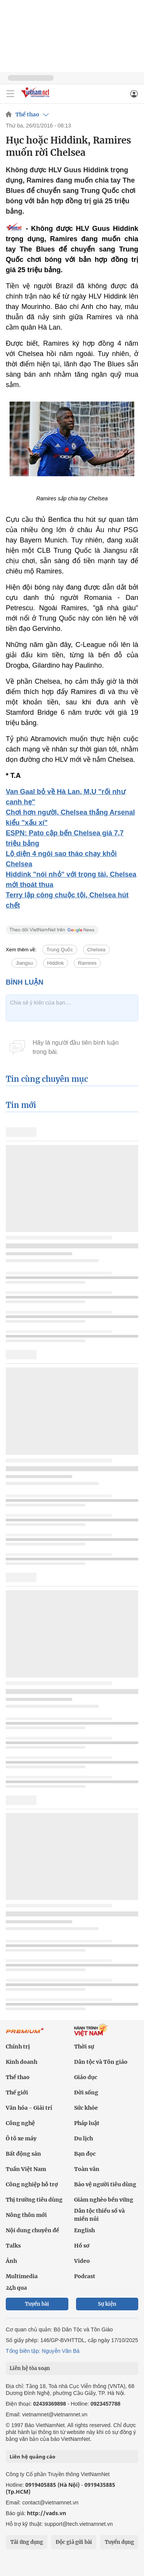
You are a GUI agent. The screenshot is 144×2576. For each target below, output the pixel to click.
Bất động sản (23, 2153)
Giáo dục (85, 2077)
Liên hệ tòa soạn (30, 2368)
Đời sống (86, 2092)
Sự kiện (107, 2304)
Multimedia (22, 2276)
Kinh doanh (21, 2061)
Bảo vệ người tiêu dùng (105, 2184)
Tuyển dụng (119, 2542)
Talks (13, 2245)
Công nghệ (20, 2123)
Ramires (87, 963)
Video (82, 2260)
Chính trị (18, 2046)
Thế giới (17, 2092)
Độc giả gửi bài (74, 2542)
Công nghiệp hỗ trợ (32, 2184)
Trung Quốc (59, 949)
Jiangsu (24, 963)
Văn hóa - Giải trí (29, 2107)
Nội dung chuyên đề (32, 2230)
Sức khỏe (86, 2107)
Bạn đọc (85, 2153)
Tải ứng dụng (26, 2542)
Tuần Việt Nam (26, 2169)
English (84, 2230)
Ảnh (11, 2260)
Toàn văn (86, 2169)
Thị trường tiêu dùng (34, 2199)
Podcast (84, 2276)
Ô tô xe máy (21, 2138)
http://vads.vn (46, 2513)
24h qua (16, 2287)
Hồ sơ (81, 2245)
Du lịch (83, 2138)
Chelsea (96, 949)
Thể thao (27, 114)
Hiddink (55, 963)
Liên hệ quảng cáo (32, 2456)
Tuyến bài (37, 2304)
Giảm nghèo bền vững (103, 2199)
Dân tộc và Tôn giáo (100, 2061)
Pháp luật (86, 2123)
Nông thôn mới (26, 2215)
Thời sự (84, 2046)
